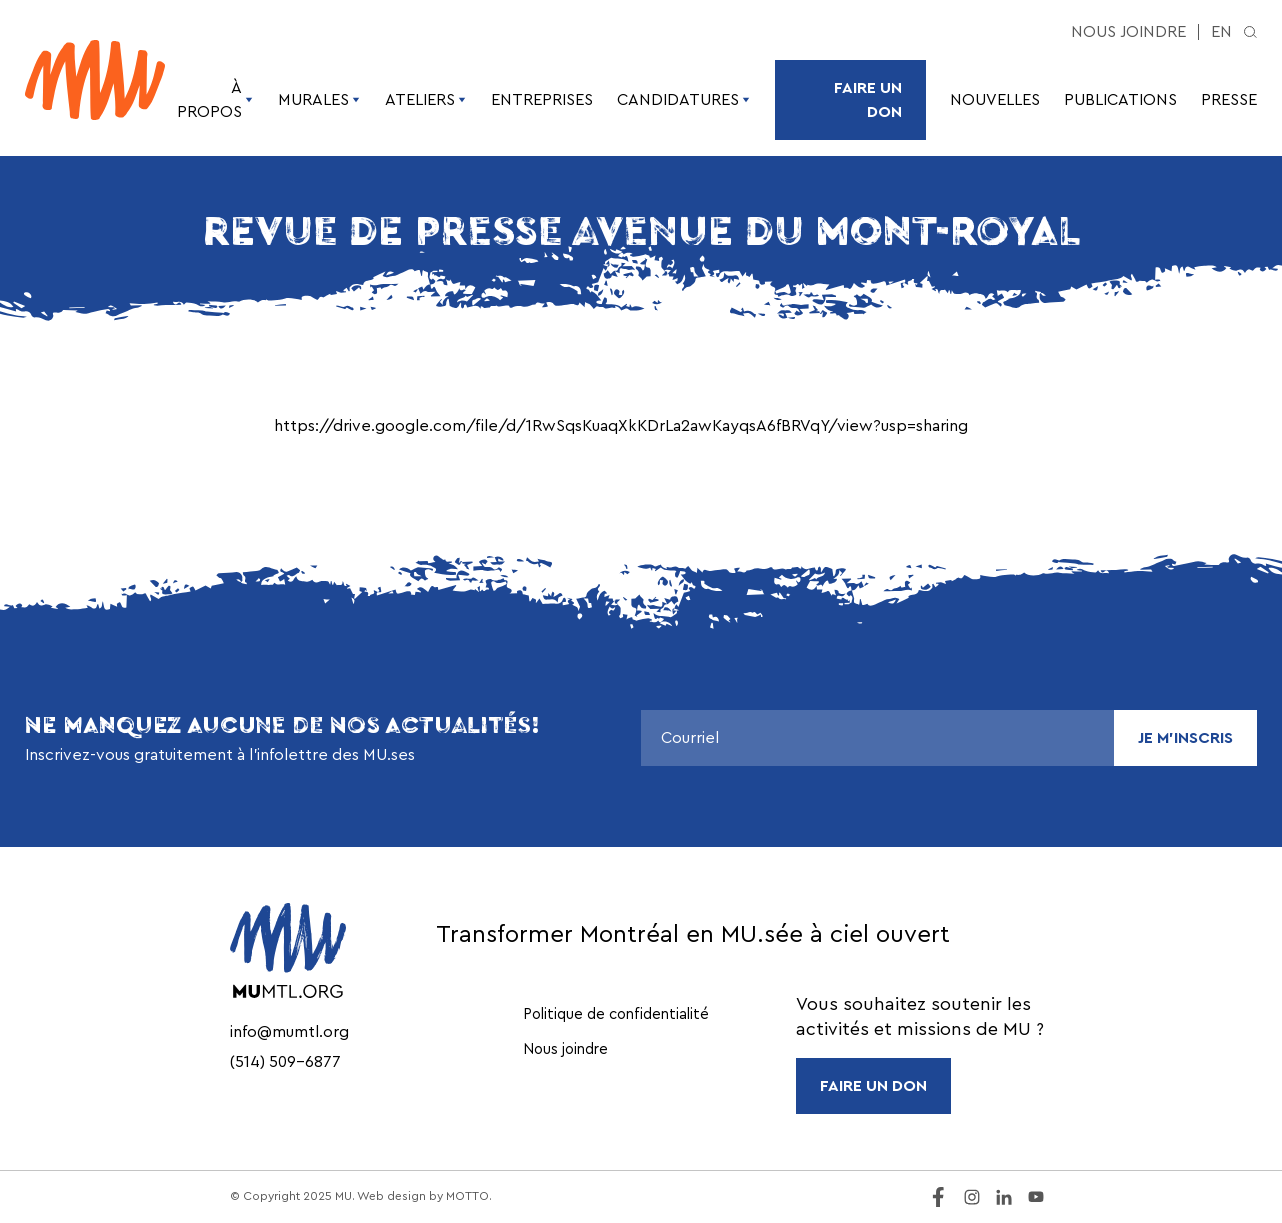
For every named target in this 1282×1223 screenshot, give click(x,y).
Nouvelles (995, 100)
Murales (319, 100)
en (1221, 32)
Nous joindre (1128, 32)
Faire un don (868, 100)
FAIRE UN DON (873, 1086)
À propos (215, 100)
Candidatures (684, 100)
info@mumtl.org (289, 1032)
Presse (1229, 100)
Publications (1120, 100)
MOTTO (467, 1196)
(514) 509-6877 (285, 1062)
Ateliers (426, 100)
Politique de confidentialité (616, 1014)
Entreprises (542, 100)
